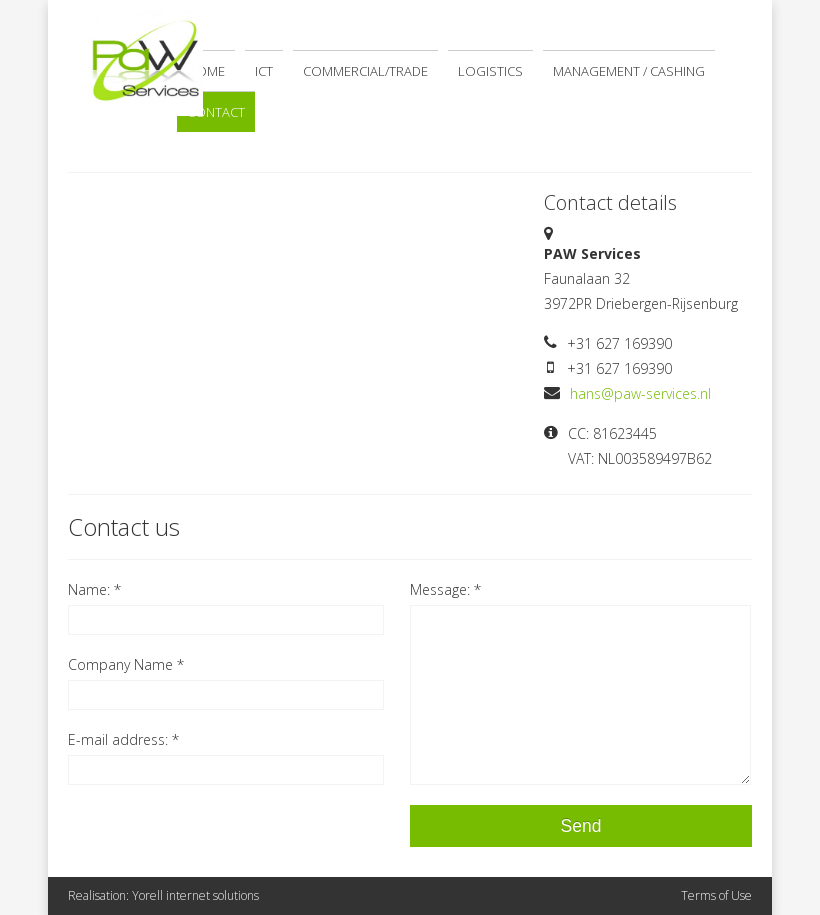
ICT (264, 71)
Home (206, 71)
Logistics (490, 71)
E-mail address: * (123, 739)
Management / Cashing (629, 71)
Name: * (94, 589)
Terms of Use (716, 895)
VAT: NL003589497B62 (640, 458)
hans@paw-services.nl (640, 393)
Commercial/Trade (365, 71)
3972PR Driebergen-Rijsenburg (641, 303)
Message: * (445, 589)
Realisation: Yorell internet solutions (163, 895)
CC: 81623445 (612, 433)
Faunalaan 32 (587, 278)
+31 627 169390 (619, 343)
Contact (216, 112)
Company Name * (126, 664)
